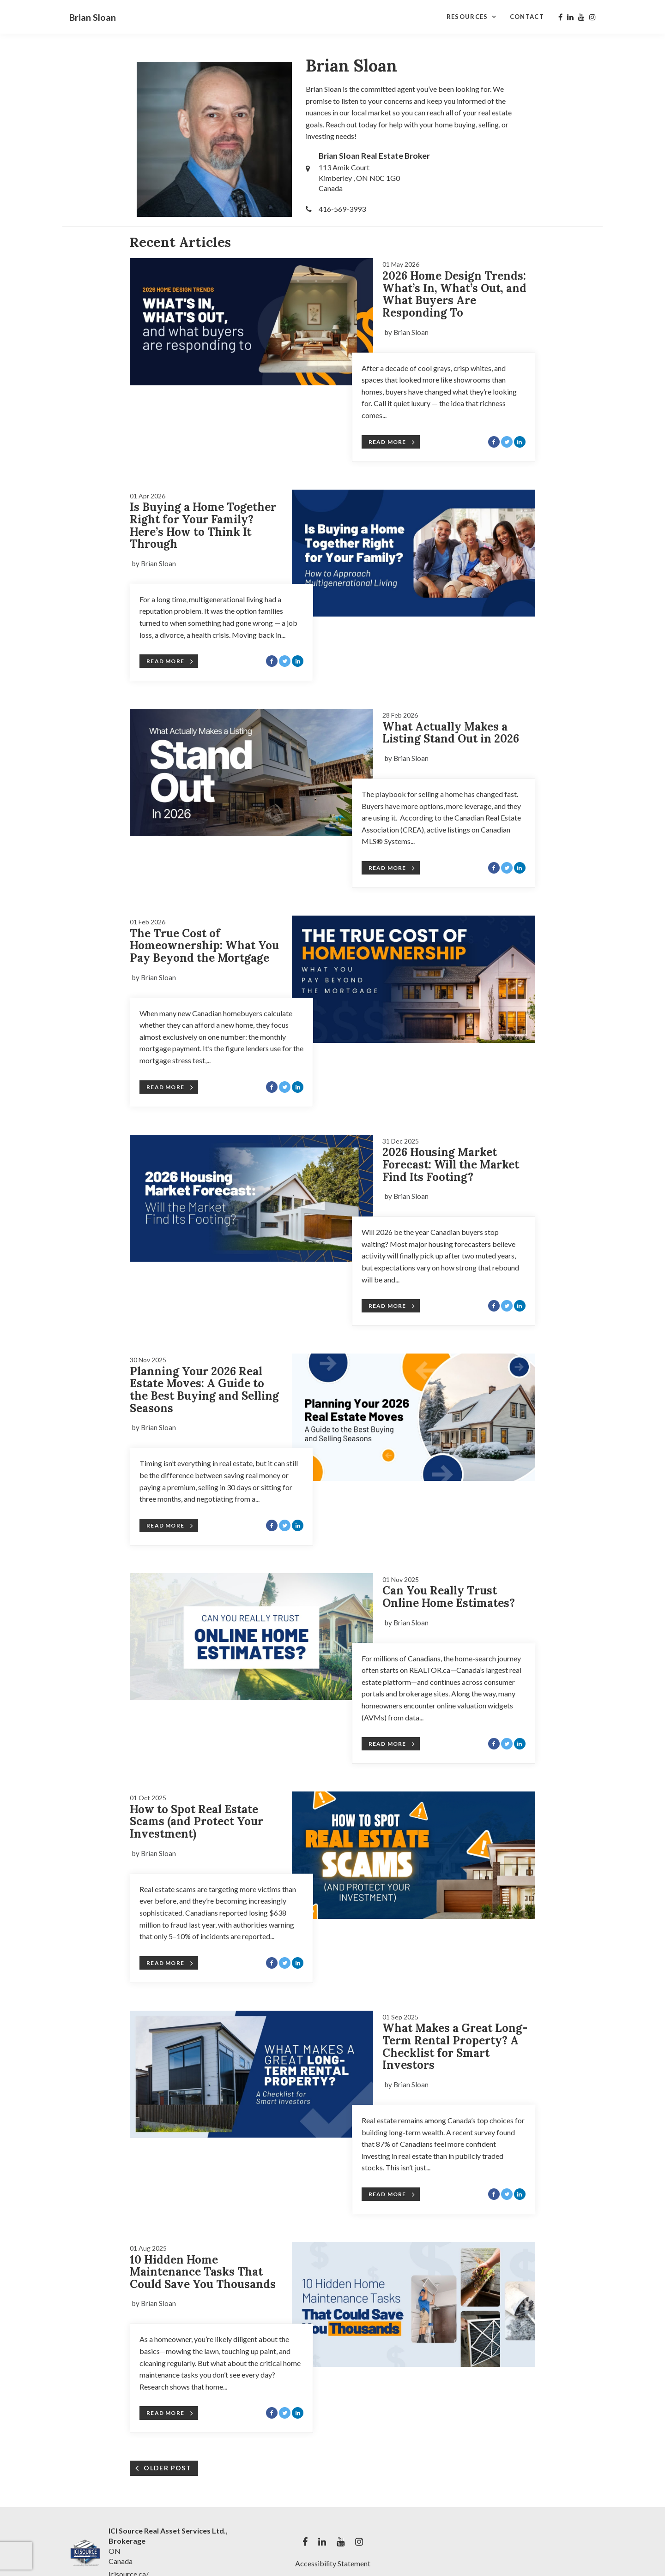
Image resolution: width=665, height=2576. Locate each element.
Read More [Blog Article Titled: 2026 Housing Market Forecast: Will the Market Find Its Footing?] (392, 1306)
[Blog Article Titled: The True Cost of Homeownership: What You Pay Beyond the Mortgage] (413, 979)
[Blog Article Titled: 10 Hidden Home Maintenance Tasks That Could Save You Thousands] (413, 2304)
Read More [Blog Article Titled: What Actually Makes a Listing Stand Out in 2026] (392, 868)
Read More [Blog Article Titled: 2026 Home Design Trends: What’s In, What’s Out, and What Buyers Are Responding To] (392, 442)
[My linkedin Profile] (570, 17)
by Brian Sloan (407, 332)
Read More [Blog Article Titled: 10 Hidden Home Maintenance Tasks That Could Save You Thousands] (169, 2413)
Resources (467, 16)
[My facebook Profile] (560, 17)
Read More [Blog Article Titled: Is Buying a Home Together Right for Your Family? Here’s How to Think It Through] (169, 661)
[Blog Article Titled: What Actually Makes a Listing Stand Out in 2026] (251, 772)
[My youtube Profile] (581, 17)
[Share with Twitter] (507, 442)
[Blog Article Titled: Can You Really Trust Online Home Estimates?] (251, 1637)
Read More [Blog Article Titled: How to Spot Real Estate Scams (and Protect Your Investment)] (169, 1963)
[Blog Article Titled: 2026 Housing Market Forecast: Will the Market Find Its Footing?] (251, 1198)
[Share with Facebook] (494, 442)
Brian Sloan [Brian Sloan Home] (92, 17)
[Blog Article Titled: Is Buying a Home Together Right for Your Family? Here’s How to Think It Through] (413, 553)
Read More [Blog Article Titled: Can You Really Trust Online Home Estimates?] (392, 1744)
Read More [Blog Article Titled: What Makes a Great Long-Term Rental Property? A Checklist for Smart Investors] (392, 2194)
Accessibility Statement (332, 2563)
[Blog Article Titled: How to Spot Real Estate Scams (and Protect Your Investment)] (413, 1855)
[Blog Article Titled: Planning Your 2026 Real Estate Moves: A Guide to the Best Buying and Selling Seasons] (413, 1417)
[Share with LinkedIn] (520, 442)
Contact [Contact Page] (527, 16)
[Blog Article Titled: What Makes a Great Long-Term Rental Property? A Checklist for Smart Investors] (251, 2074)
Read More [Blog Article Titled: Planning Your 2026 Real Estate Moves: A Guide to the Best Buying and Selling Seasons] (169, 1525)
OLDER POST (167, 2468)
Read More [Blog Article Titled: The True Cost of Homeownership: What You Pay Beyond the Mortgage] (169, 1087)
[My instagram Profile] (592, 17)
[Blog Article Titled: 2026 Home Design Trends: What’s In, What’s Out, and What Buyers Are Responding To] (251, 321)
